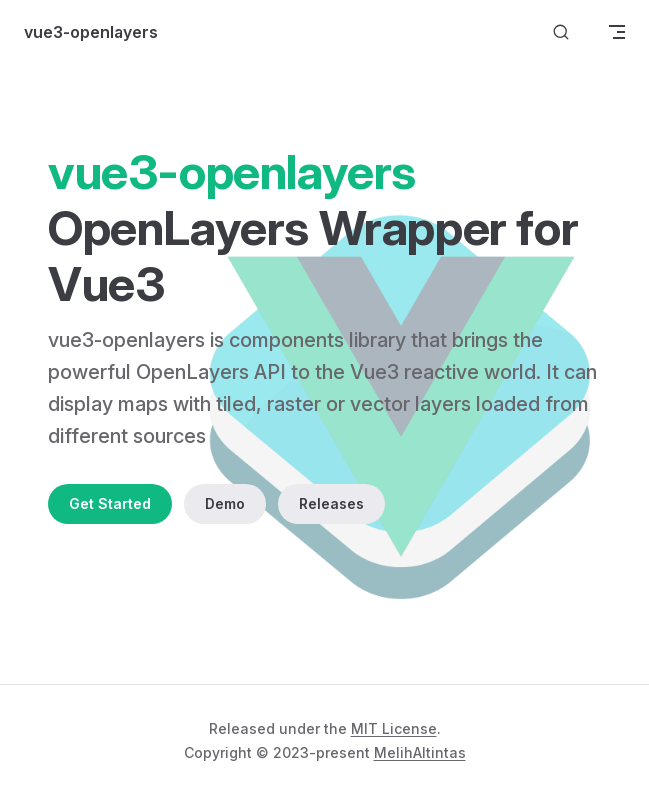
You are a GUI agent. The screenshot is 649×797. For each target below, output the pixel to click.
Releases (331, 503)
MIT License (394, 728)
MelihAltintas (420, 752)
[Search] (561, 32)
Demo (225, 503)
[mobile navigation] (617, 32)
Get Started (110, 503)
